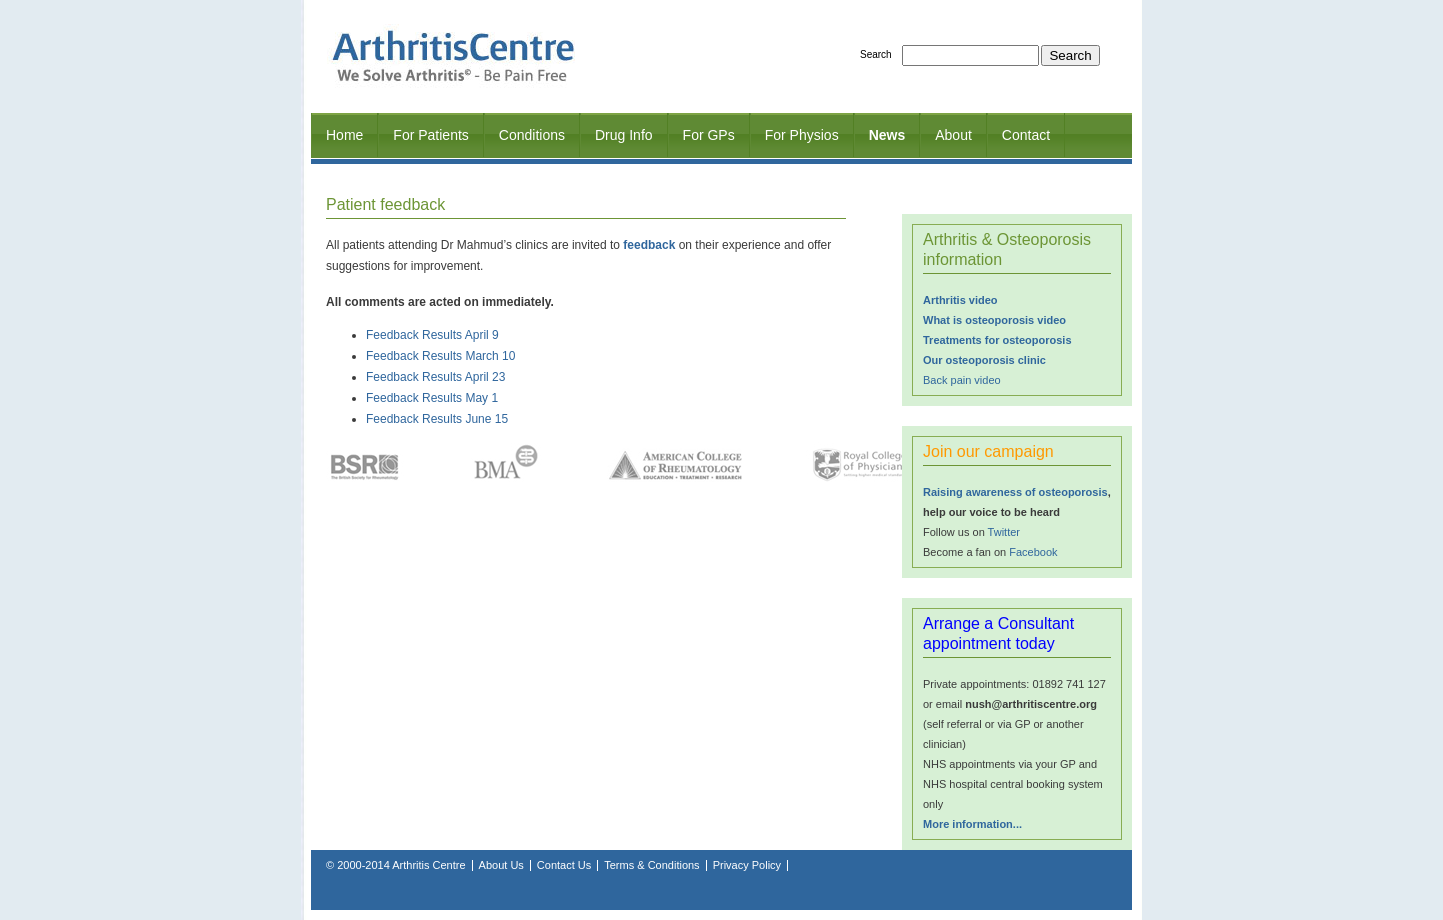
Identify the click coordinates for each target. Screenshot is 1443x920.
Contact (1026, 135)
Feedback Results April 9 (432, 335)
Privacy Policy (747, 865)
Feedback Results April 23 (435, 377)
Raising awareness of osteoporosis (1015, 492)
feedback (649, 245)
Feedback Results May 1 (432, 398)
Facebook (1033, 552)
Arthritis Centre (428, 865)
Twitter (1004, 532)
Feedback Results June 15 (437, 419)
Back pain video (962, 380)
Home (344, 135)
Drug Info (624, 135)
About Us (501, 865)
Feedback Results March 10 (440, 356)
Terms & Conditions (651, 865)
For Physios (802, 135)
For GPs (709, 135)
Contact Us (564, 865)
